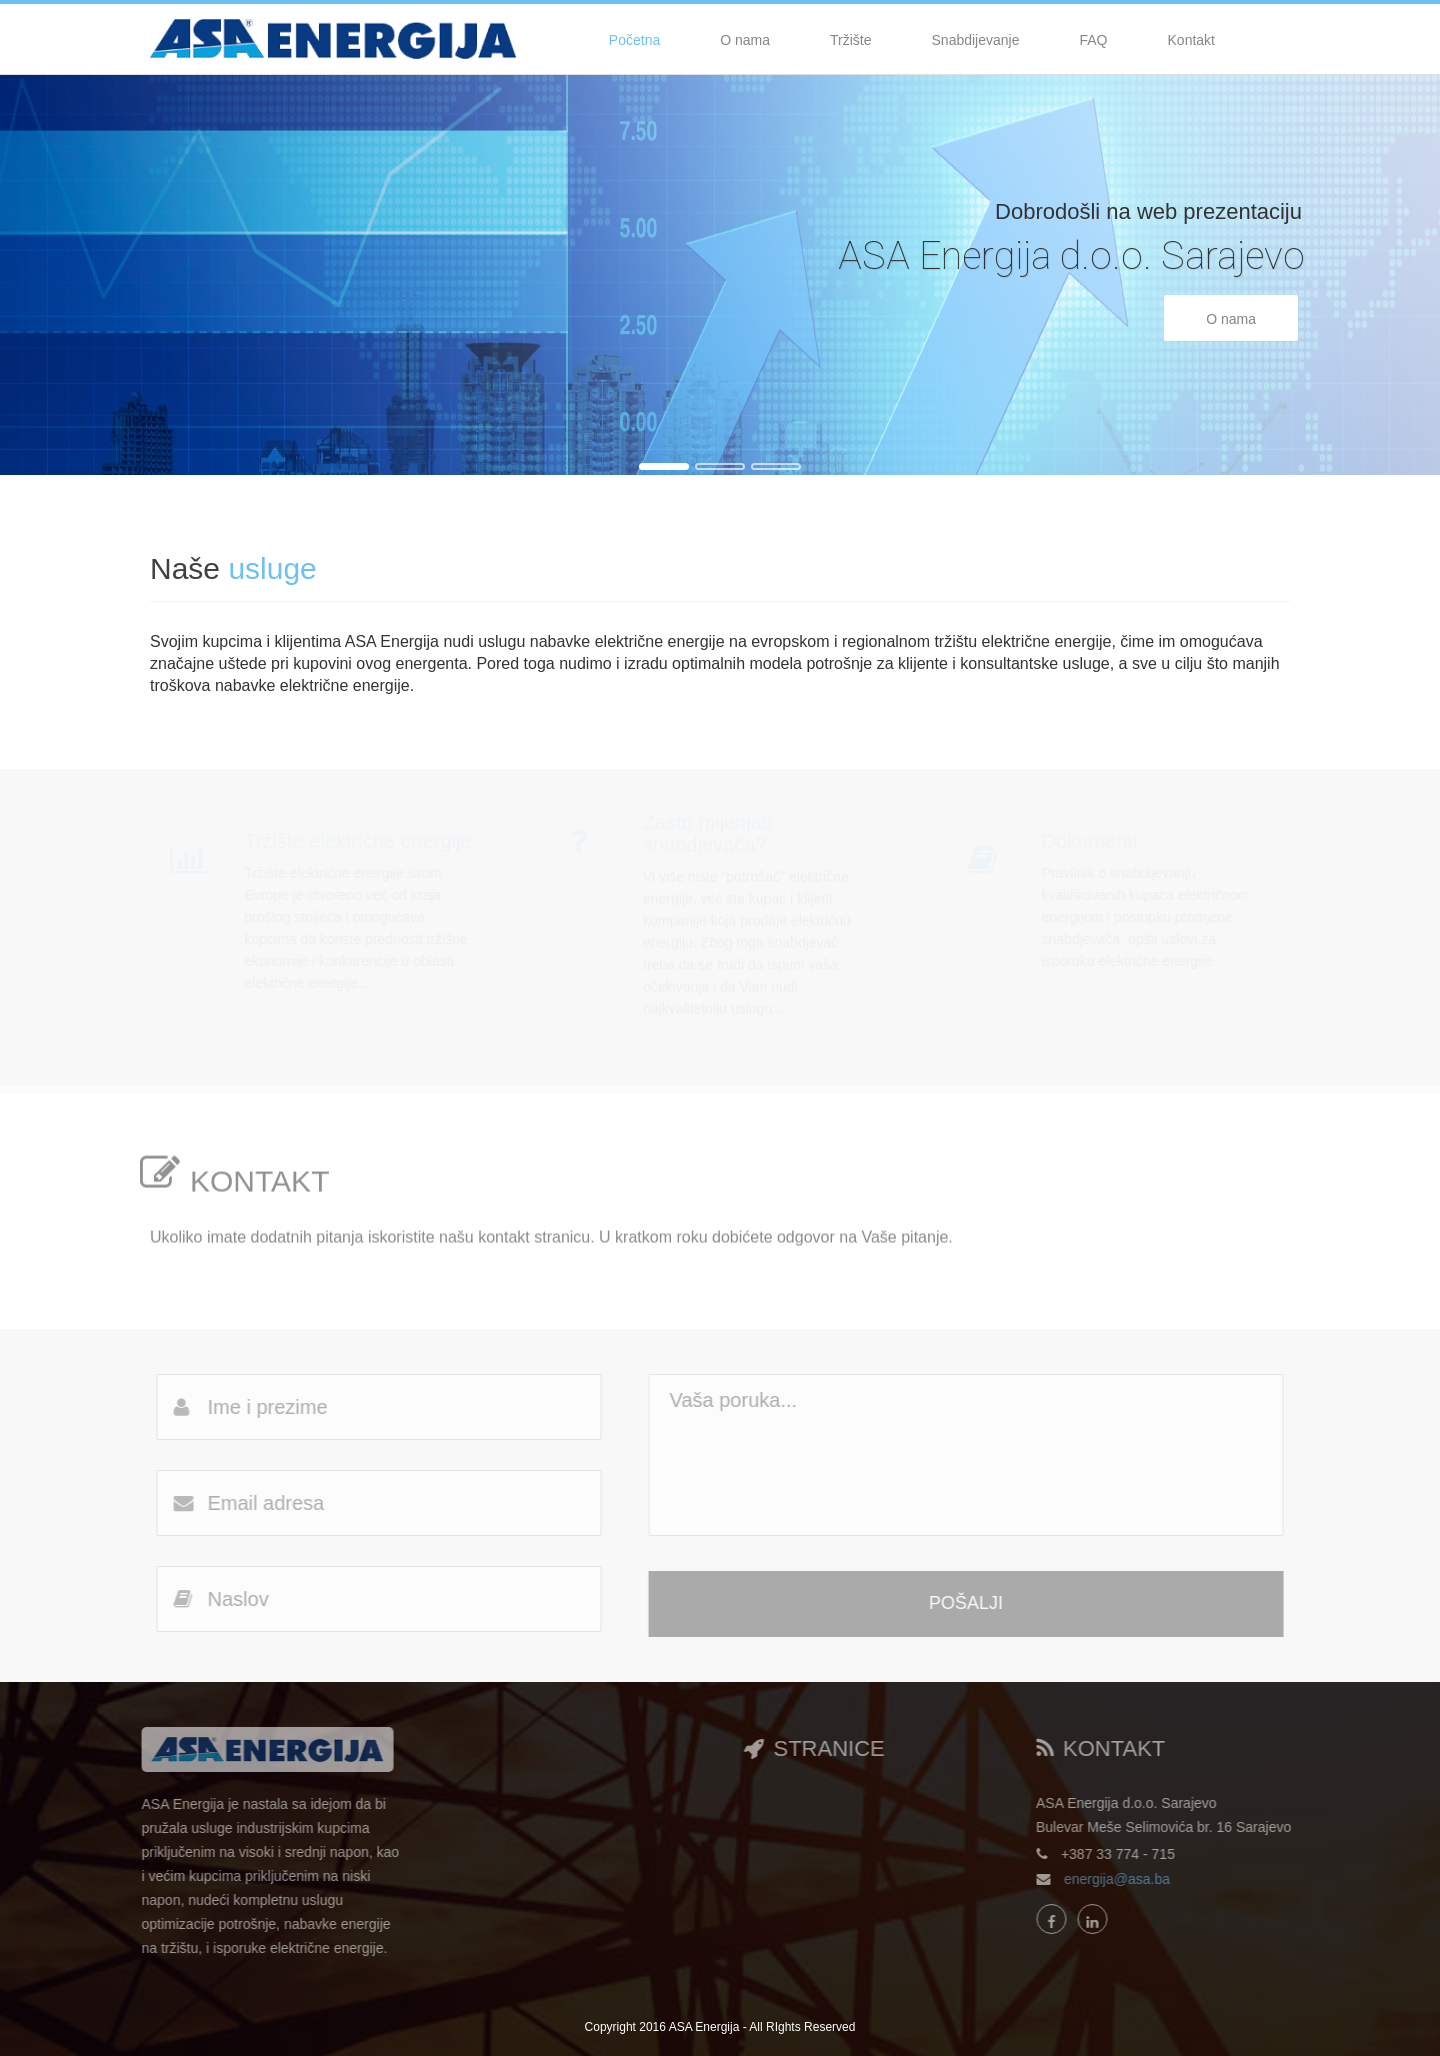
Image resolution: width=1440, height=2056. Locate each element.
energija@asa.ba (1126, 1879)
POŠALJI (976, 1603)
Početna (634, 40)
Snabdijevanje (976, 40)
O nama (745, 40)
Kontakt (1191, 40)
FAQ (1094, 40)
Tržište (850, 40)
